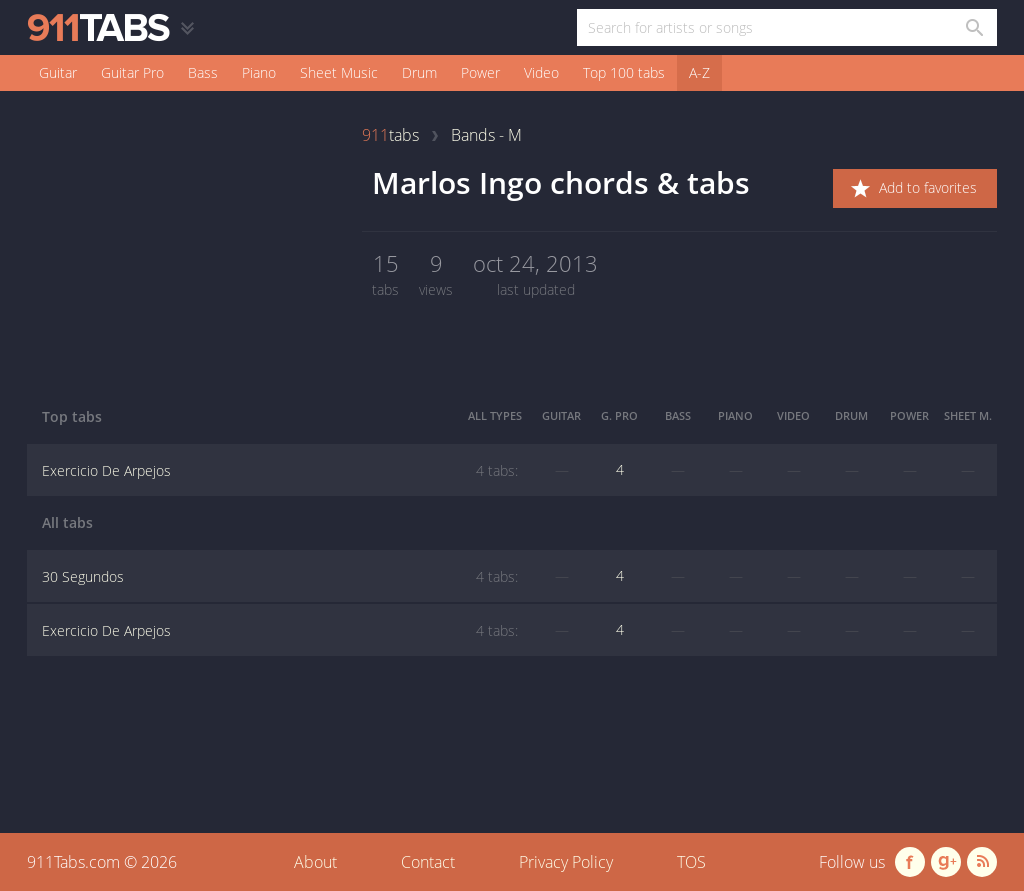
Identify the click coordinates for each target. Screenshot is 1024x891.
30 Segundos (280, 577)
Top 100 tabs (624, 72)
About (315, 862)
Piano (259, 72)
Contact (428, 862)
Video (541, 72)
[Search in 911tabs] (973, 27)
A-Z (699, 72)
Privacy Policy (566, 862)
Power (480, 72)
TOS (691, 862)
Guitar (58, 72)
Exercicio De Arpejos (280, 471)
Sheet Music (339, 72)
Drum (419, 72)
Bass (203, 72)
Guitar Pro (132, 72)
